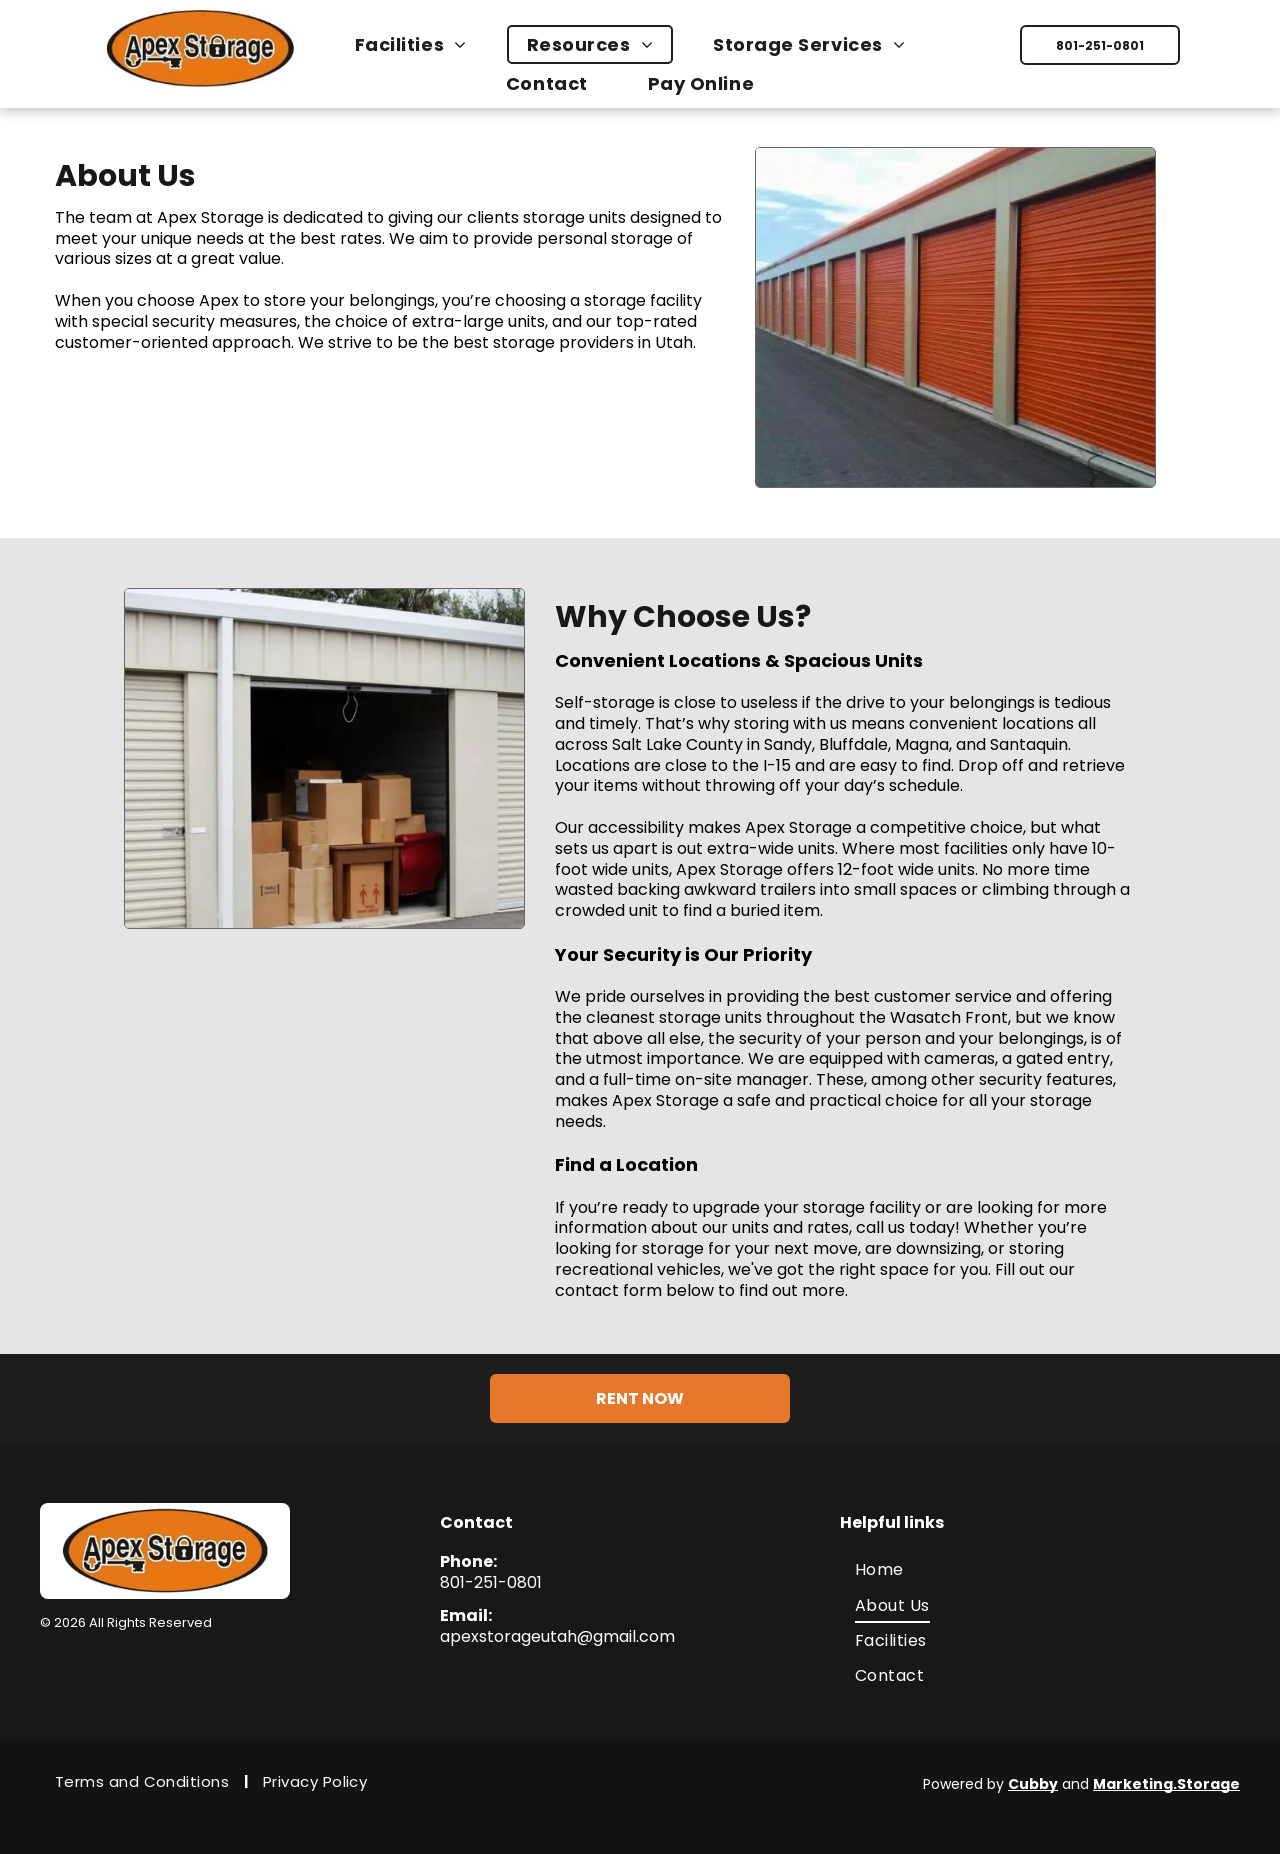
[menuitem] (421, 44)
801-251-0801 (491, 1582)
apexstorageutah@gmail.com (557, 1636)
